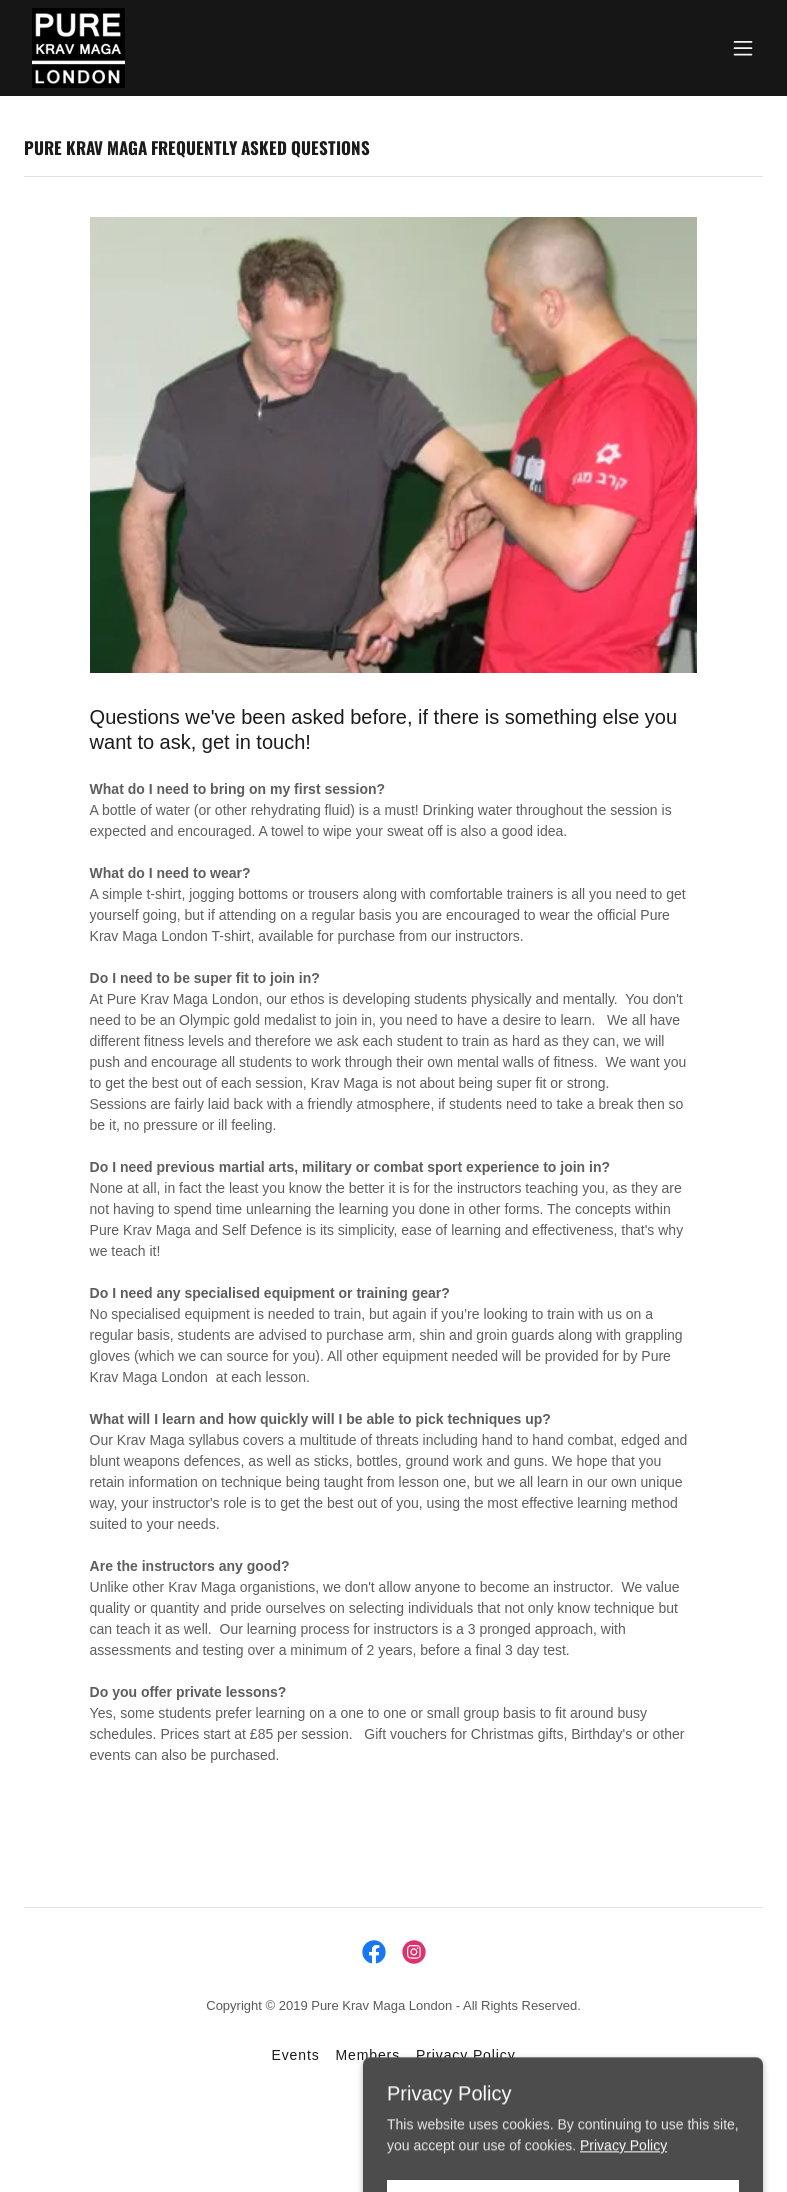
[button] (743, 48)
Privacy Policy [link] (465, 2055)
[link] (78, 48)
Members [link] (368, 2055)
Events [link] (295, 2055)
